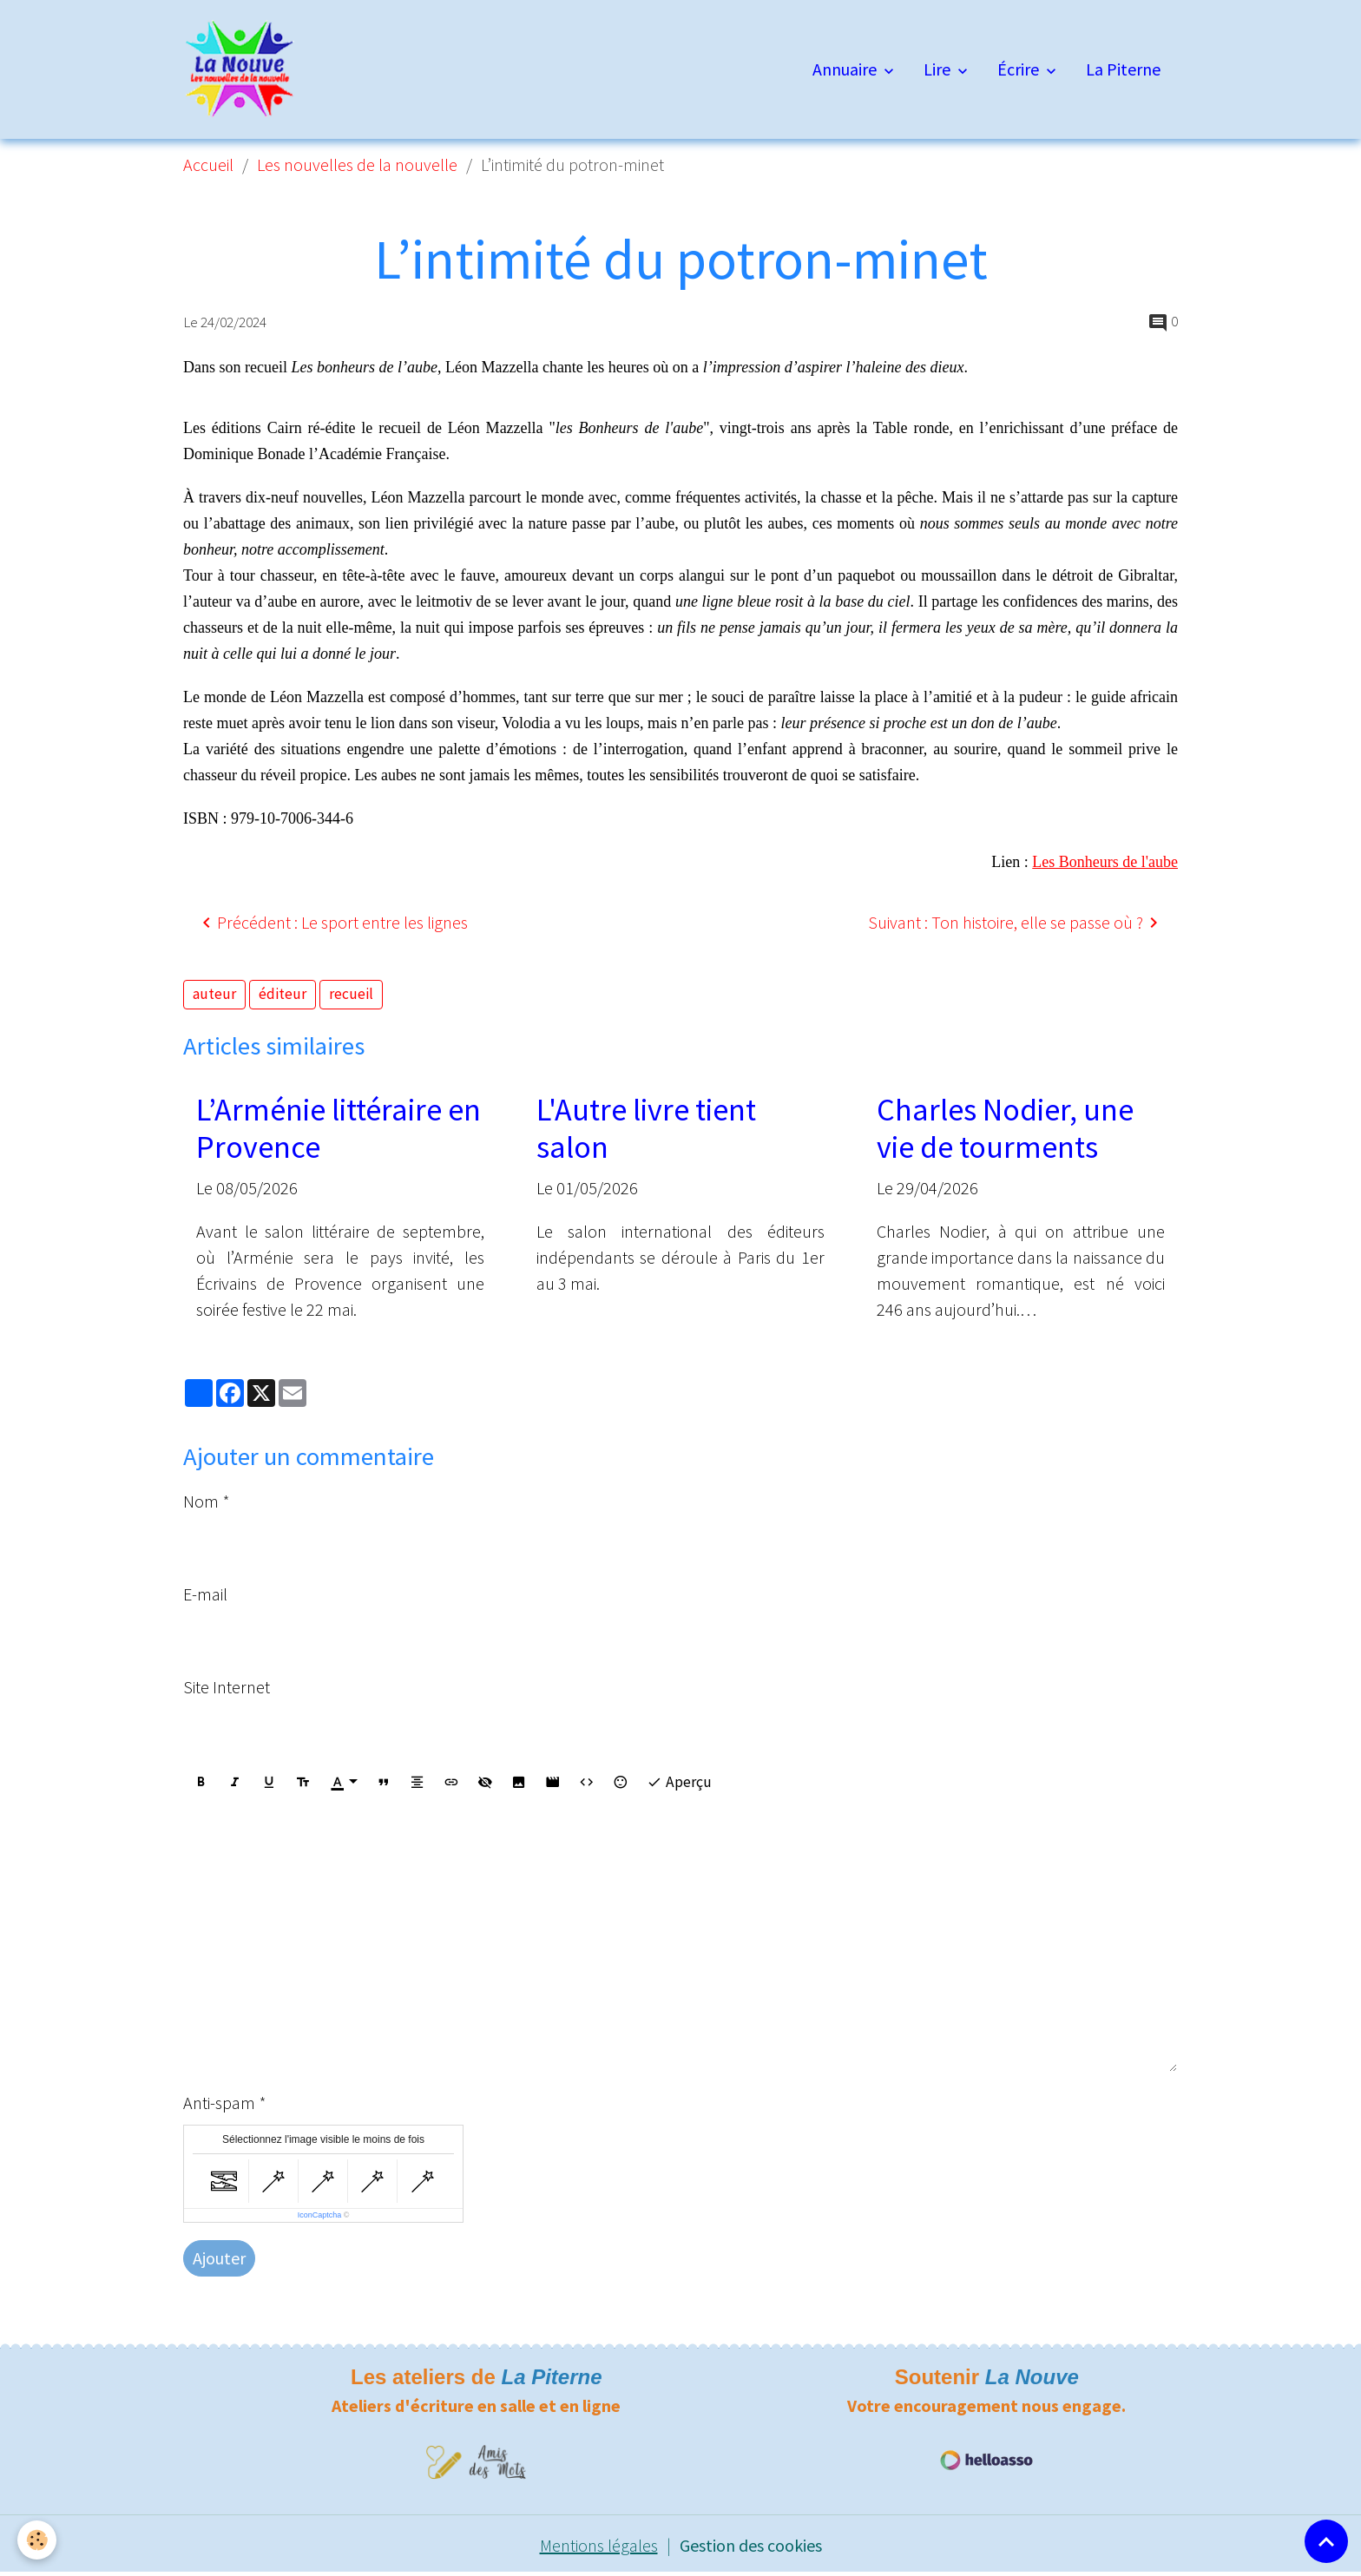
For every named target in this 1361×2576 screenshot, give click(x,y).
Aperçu (679, 1782)
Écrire (1019, 69)
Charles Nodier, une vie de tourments (1005, 1128)
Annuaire (846, 69)
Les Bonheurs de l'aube (1105, 862)
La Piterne (1123, 69)
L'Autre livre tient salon (646, 1128)
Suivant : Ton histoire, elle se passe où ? (1016, 923)
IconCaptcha (320, 2215)
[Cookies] (36, 2540)
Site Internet (226, 1687)
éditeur (282, 993)
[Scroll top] (1326, 2541)
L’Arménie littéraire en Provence (338, 1128)
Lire (939, 69)
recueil (351, 993)
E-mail (205, 1594)
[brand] (244, 69)
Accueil (208, 164)
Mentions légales (599, 2545)
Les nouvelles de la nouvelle (357, 164)
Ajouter (219, 2258)
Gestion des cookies (751, 2545)
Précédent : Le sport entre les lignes (332, 923)
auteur (214, 993)
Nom (201, 1501)
